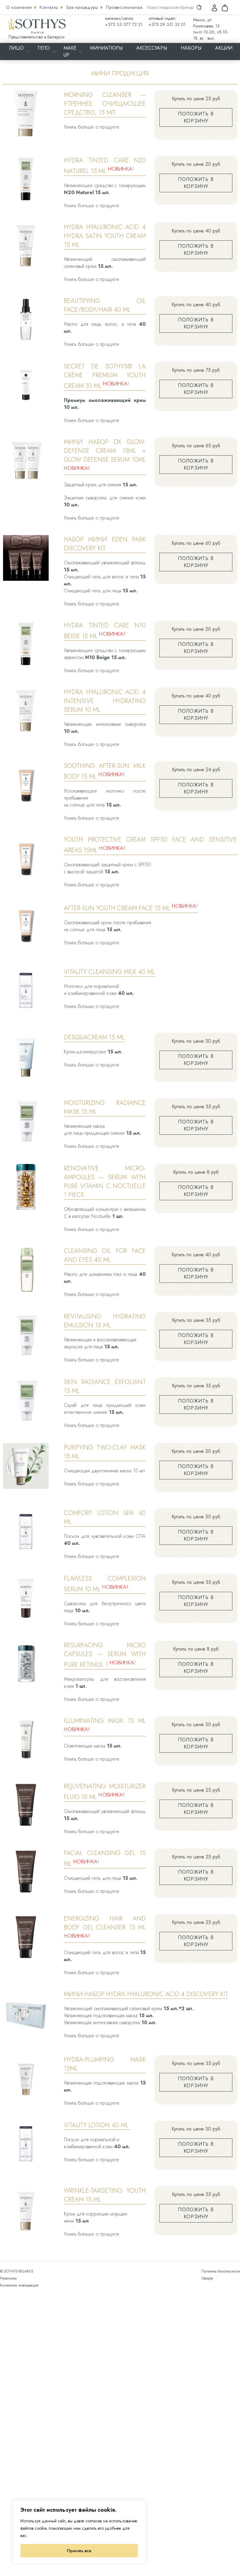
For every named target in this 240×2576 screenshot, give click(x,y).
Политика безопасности (220, 2271)
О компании (19, 7)
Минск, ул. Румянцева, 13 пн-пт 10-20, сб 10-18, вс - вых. (210, 28)
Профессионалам (124, 7)
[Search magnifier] (199, 7)
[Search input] (170, 7)
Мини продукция (120, 73)
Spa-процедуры (83, 7)
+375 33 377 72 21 (123, 24)
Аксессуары (151, 47)
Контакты (50, 7)
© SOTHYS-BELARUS (16, 2271)
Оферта (207, 2278)
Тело (43, 47)
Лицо (16, 47)
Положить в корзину (196, 117)
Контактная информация (19, 2285)
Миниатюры (106, 47)
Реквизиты (8, 2278)
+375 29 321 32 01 (167, 24)
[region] (79, 2532)
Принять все (79, 2551)
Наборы (191, 47)
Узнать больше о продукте (91, 126)
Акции (223, 47)
